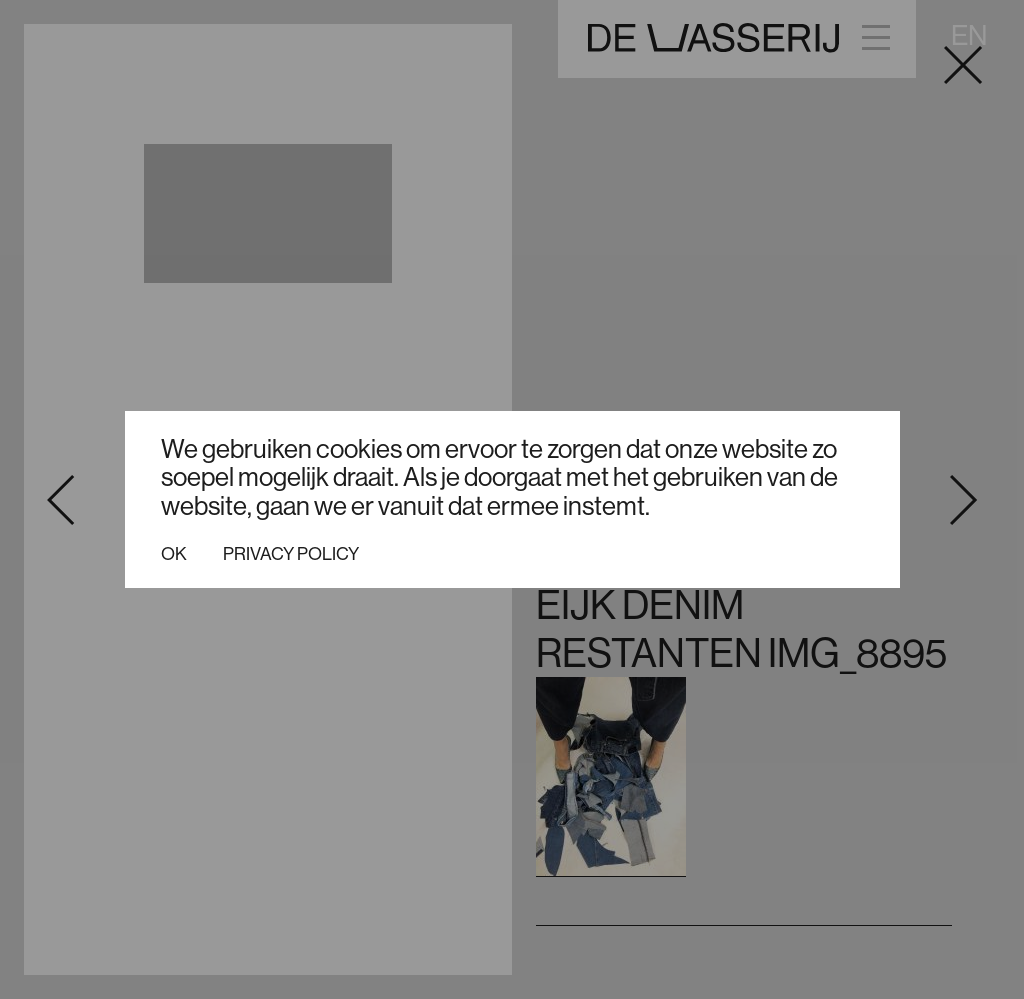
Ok (174, 554)
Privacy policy (291, 554)
